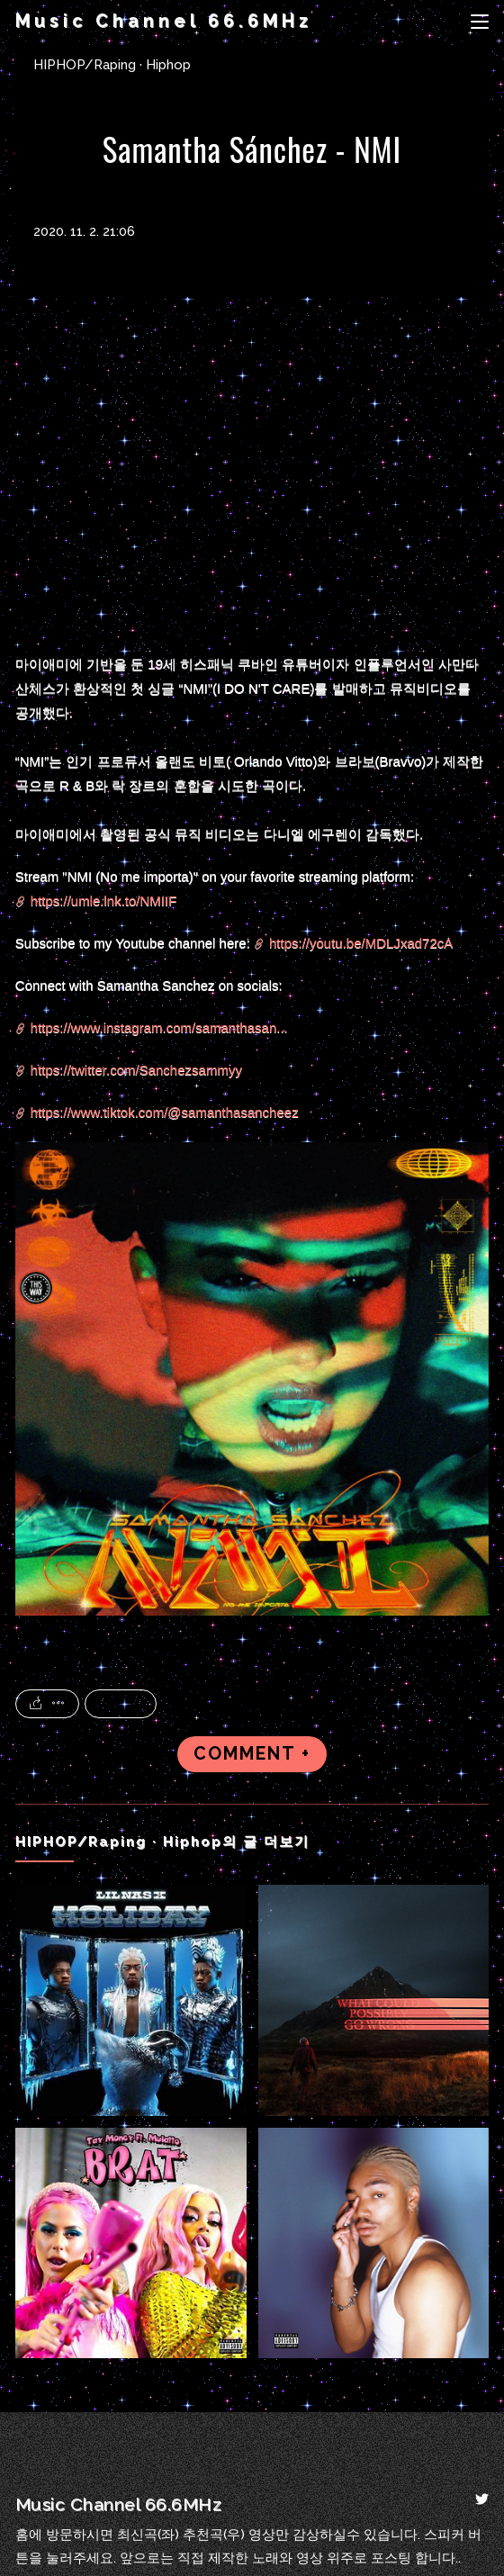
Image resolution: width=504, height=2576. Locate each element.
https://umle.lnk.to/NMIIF (104, 900)
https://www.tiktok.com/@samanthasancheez (165, 1112)
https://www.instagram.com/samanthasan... (159, 1027)
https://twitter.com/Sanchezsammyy (136, 1069)
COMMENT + (252, 1753)
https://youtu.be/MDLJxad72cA (361, 942)
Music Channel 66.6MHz (163, 21)
